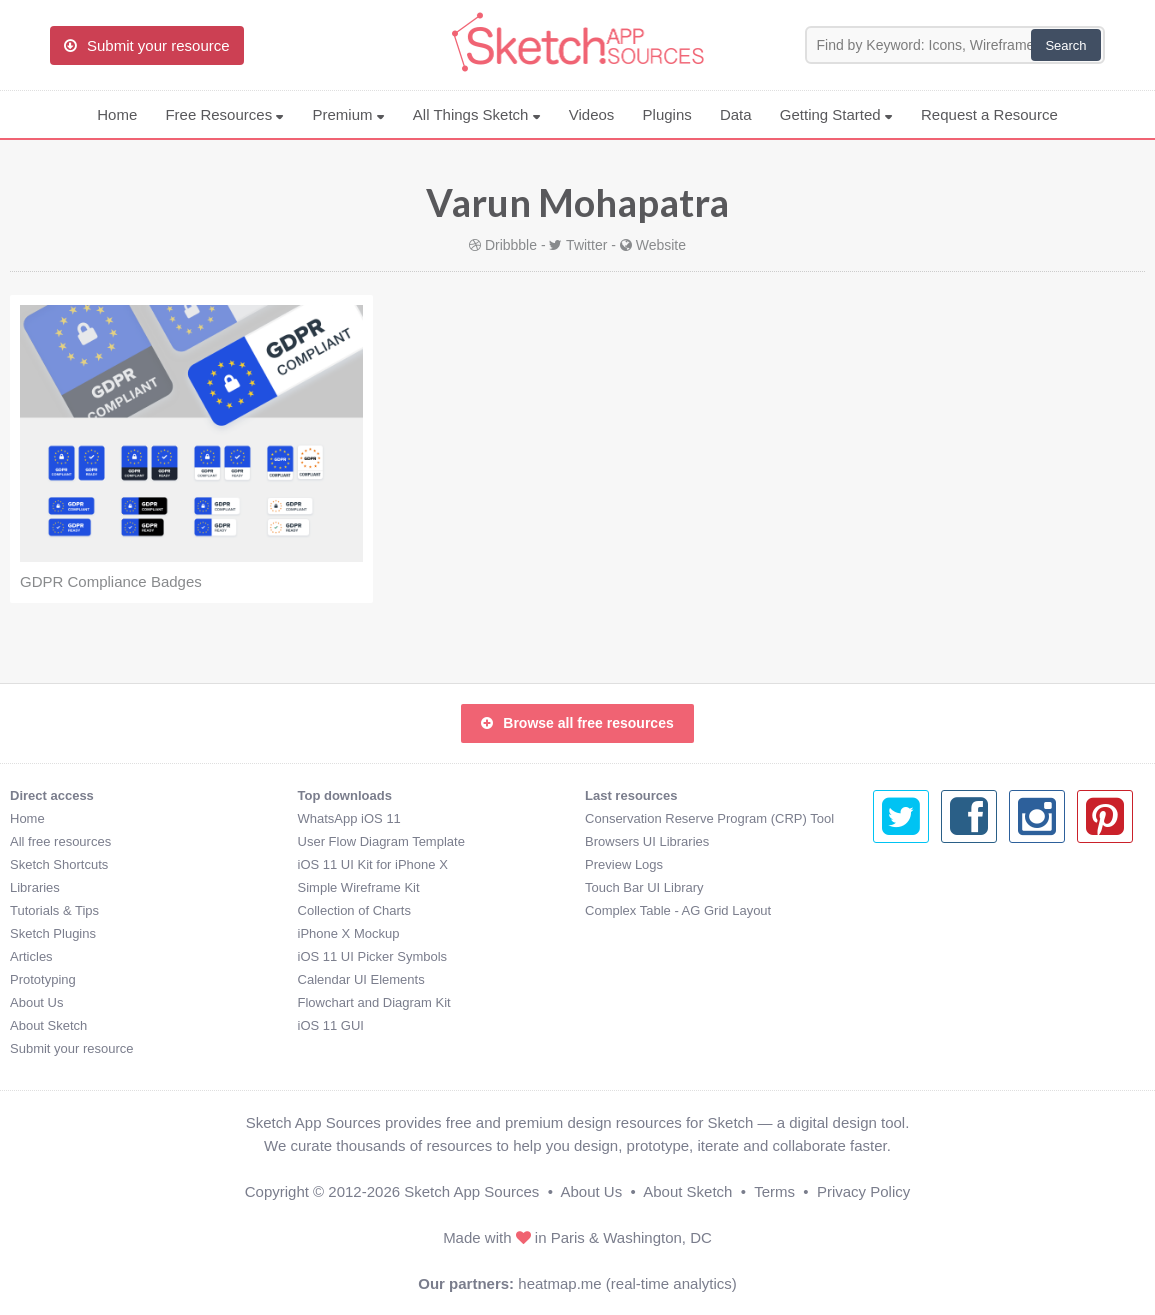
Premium (348, 114)
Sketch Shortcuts (59, 864)
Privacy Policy (863, 1191)
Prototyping (43, 979)
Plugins (667, 114)
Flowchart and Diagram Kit (374, 1002)
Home (117, 114)
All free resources (60, 841)
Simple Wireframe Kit (359, 887)
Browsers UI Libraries (647, 841)
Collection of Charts (354, 910)
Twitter (586, 245)
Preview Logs (624, 864)
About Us (36, 1002)
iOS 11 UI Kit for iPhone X (373, 864)
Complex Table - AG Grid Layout (678, 910)
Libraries (35, 887)
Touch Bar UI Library (644, 887)
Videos (592, 114)
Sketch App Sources (471, 1191)
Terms (774, 1191)
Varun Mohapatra (577, 202)
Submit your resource (72, 1048)
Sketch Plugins (53, 933)
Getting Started (836, 114)
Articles (31, 956)
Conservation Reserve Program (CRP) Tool (709, 818)
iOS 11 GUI (331, 1025)
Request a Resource (989, 114)
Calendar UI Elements (361, 979)
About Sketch (48, 1025)
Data (736, 114)
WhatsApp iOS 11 (349, 818)
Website (661, 245)
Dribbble (511, 245)
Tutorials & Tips (54, 910)
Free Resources (224, 114)
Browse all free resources (577, 723)
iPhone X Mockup (349, 933)
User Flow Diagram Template (381, 841)
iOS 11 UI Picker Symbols (373, 956)
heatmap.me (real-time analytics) (627, 1283)
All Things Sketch (477, 114)
